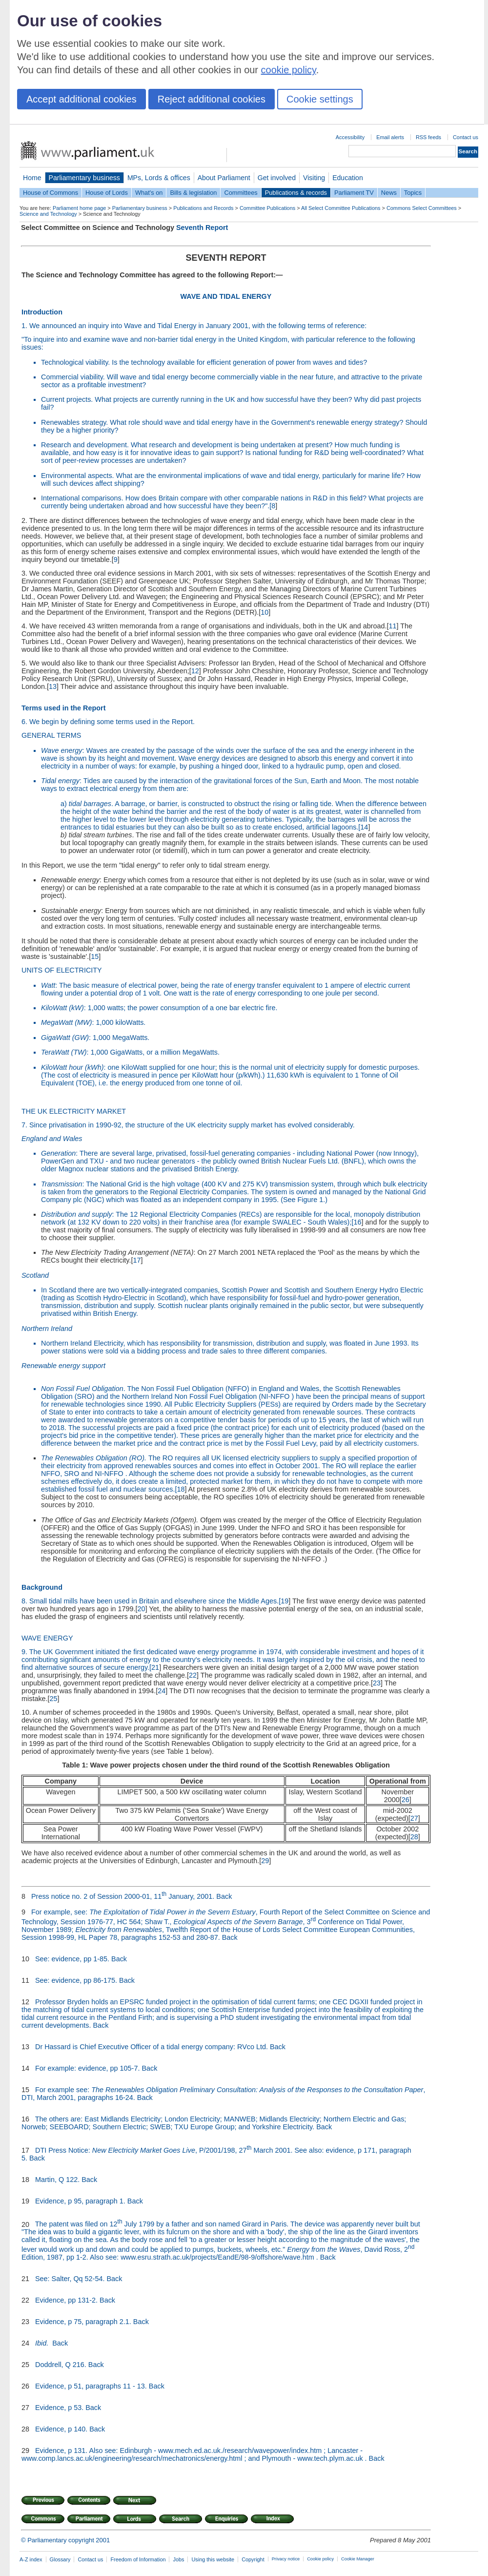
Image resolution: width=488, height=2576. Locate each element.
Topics (413, 192)
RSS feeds (428, 137)
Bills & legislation (193, 192)
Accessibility (350, 137)
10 (264, 612)
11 (393, 626)
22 (193, 1675)
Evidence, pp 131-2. (66, 2300)
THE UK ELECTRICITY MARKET (73, 1111)
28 (414, 1837)
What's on (149, 192)
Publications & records (296, 192)
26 (405, 1800)
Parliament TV (354, 192)
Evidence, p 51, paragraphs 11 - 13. (91, 2386)
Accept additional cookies (81, 99)
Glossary (60, 2559)
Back (224, 1896)
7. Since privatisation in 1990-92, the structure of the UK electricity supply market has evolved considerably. (188, 1125)
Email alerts (390, 137)
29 (265, 1861)
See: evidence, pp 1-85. (72, 1959)
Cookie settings (319, 99)
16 (357, 1222)
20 (141, 1609)
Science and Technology (48, 214)
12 (195, 671)
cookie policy (288, 69)
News (389, 192)
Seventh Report (202, 227)
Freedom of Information (137, 2559)
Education (347, 178)
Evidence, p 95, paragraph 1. (80, 2201)
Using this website (212, 2559)
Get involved (277, 178)
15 (95, 956)
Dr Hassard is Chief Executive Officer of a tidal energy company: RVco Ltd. (151, 2047)
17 (137, 1260)
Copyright (253, 2559)
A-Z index (31, 2559)
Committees (240, 192)
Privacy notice (286, 2558)
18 (180, 1489)
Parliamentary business (84, 178)
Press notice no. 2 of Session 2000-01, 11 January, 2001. (122, 1896)
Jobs (178, 2559)
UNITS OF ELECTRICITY (61, 970)
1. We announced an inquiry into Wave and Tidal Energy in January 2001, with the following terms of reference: (193, 326)
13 (53, 686)
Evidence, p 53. (59, 2407)
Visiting (314, 178)
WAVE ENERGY (47, 1638)
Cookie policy (320, 2558)
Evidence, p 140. (61, 2429)
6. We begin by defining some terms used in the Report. (108, 722)
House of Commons (50, 192)
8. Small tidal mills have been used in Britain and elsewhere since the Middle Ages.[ (151, 1601)
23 (377, 1683)
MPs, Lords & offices (158, 178)
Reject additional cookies (211, 99)
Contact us (465, 137)
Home (32, 178)
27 (414, 1818)
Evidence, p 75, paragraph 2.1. (83, 2322)
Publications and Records (203, 208)
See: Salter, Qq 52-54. (69, 2279)
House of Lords (106, 192)
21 (155, 1667)
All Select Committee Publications (341, 208)
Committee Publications (267, 208)
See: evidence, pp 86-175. (76, 1980)
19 (284, 1601)
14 (364, 827)
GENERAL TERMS (51, 735)
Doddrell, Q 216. (60, 2364)
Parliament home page (79, 208)
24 (161, 1691)
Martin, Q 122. (57, 2179)
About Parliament (224, 178)
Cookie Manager (357, 2558)
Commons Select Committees (421, 208)
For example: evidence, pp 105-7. (87, 2068)
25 (54, 1699)
